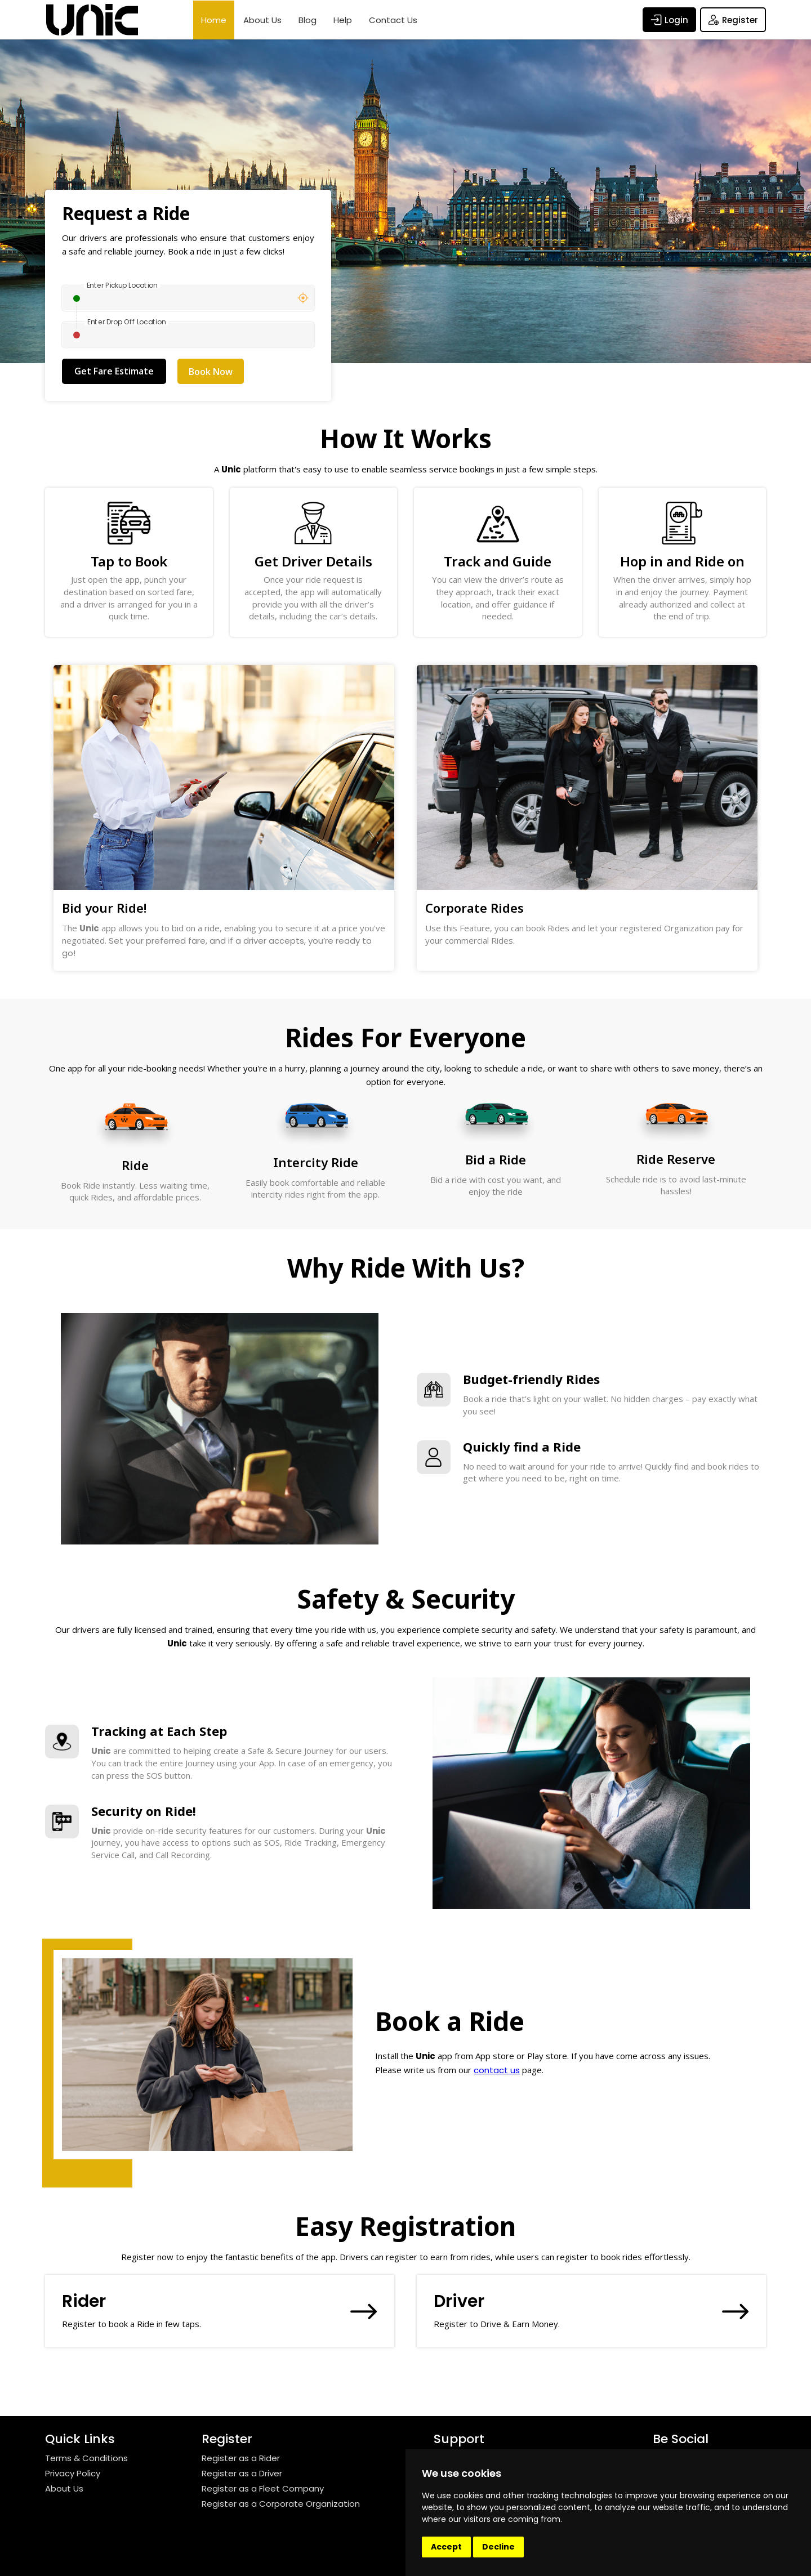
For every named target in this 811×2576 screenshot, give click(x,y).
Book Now (211, 371)
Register (733, 20)
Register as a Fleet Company (263, 2488)
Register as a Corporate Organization (281, 2503)
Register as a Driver (242, 2473)
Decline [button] (498, 2546)
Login (669, 20)
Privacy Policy (72, 2473)
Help (342, 20)
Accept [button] (446, 2546)
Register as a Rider (241, 2458)
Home (213, 20)
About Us (262, 20)
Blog (307, 20)
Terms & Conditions (86, 2458)
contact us (497, 2070)
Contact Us (393, 20)
